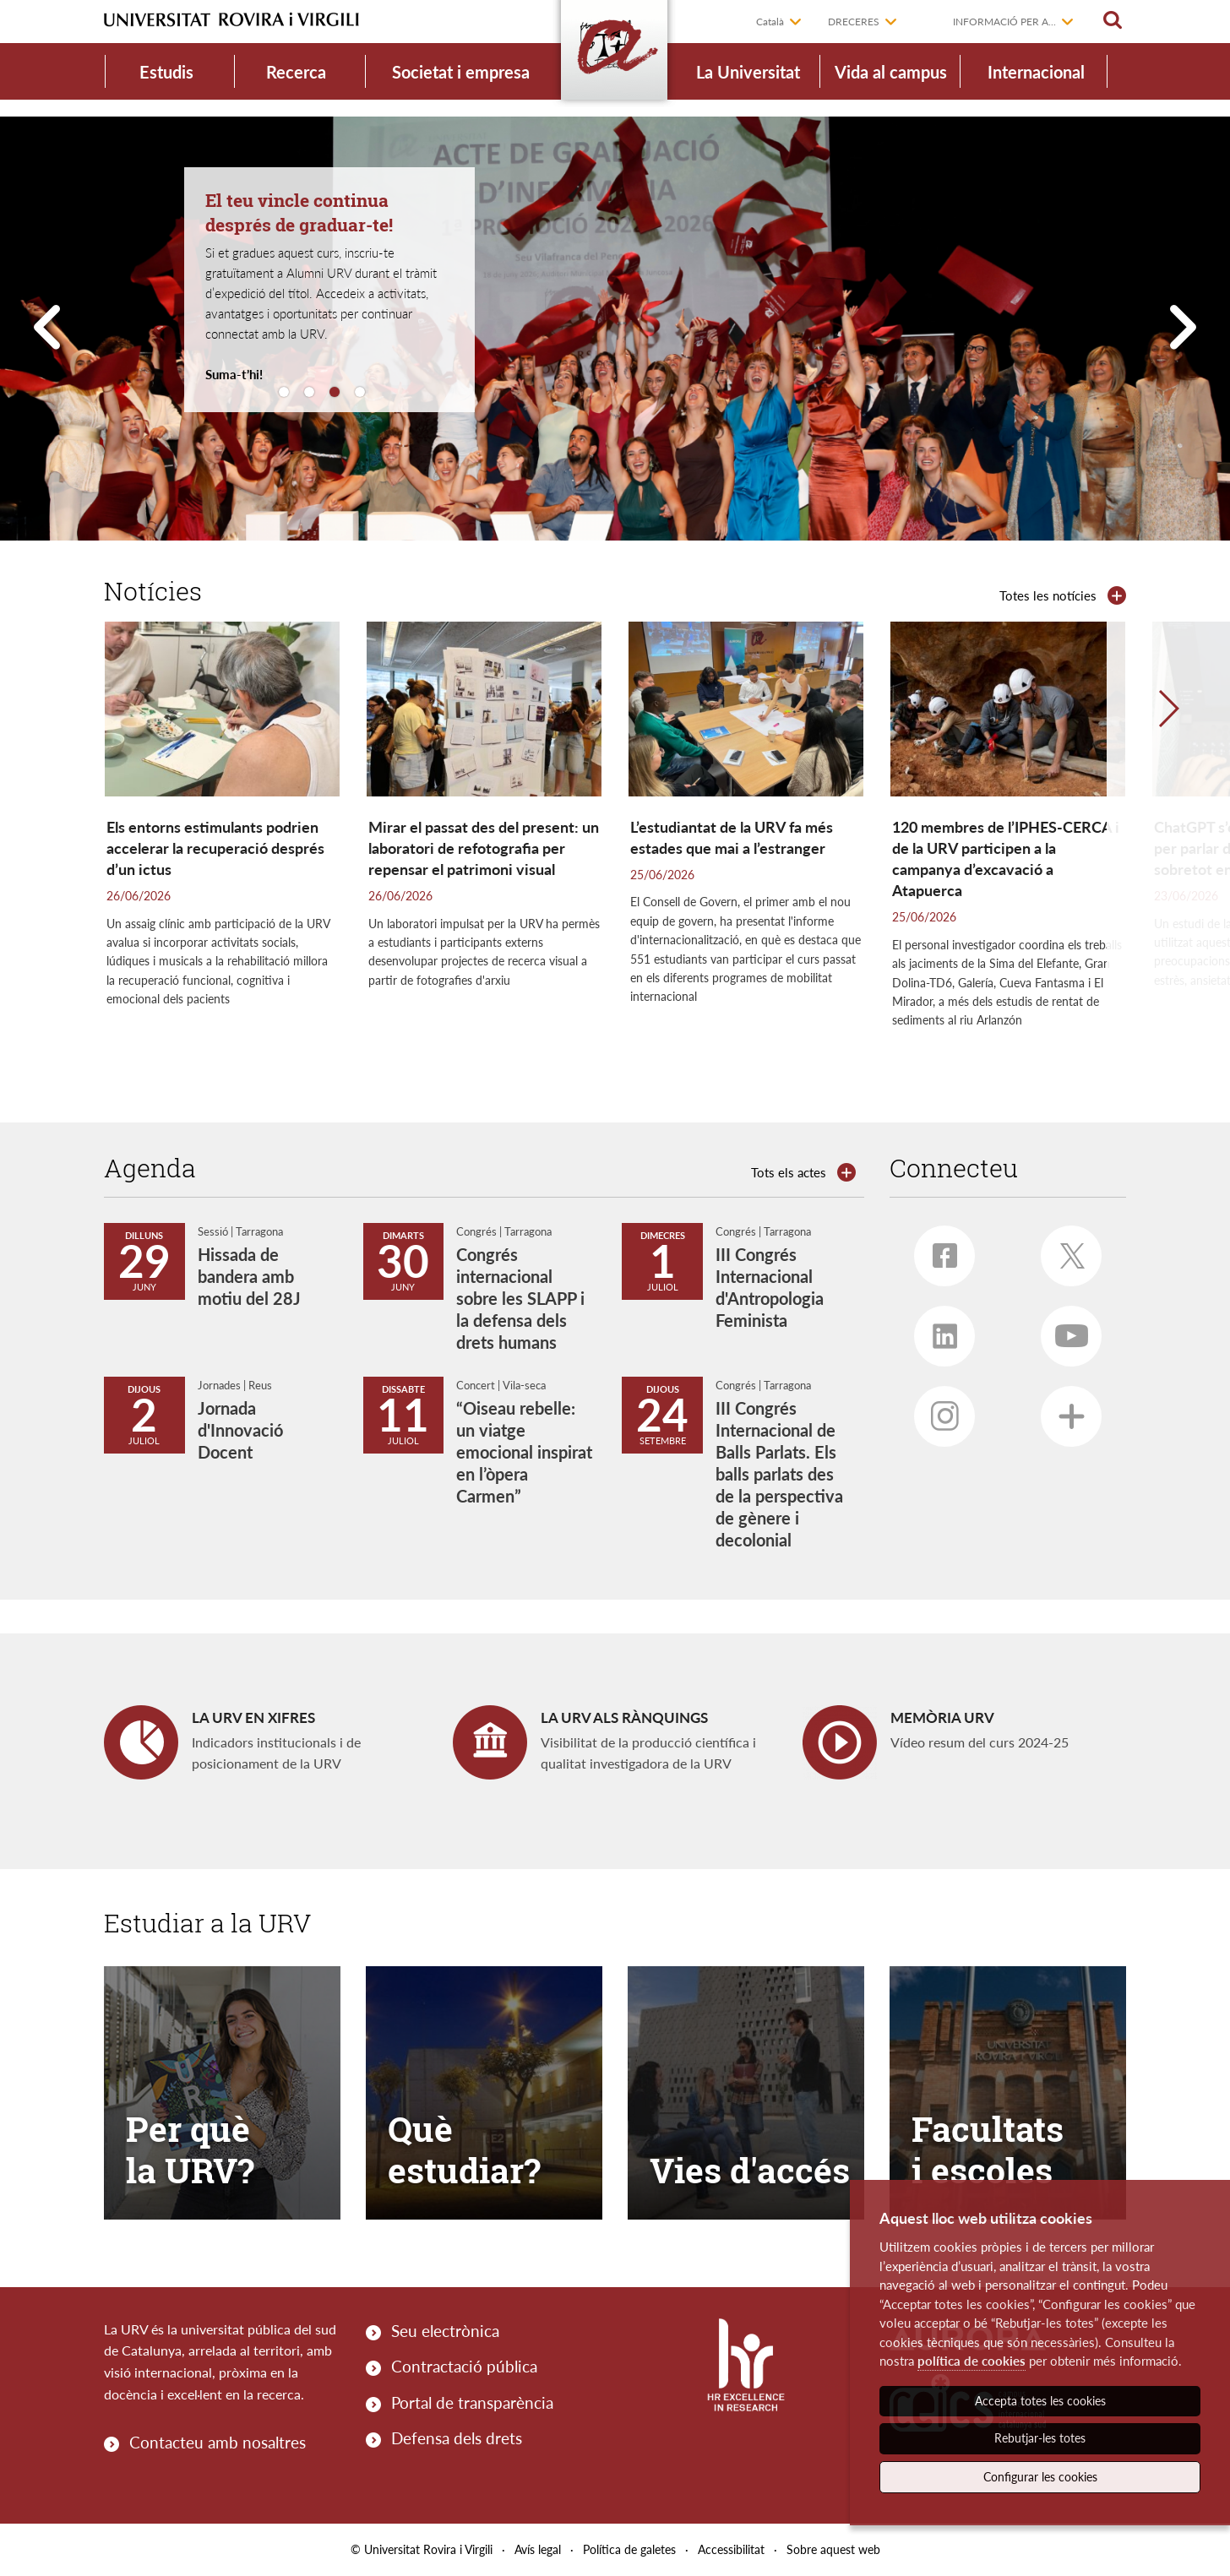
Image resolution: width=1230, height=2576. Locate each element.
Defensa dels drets (456, 2438)
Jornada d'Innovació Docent (240, 1430)
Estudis (166, 72)
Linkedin (935, 1329)
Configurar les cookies (1040, 2477)
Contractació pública (464, 2366)
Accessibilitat (731, 2549)
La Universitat (748, 72)
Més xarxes (1063, 1409)
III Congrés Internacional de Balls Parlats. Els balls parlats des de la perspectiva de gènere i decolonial (779, 1474)
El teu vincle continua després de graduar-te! (299, 212)
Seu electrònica (445, 2330)
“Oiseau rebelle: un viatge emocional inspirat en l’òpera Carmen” (524, 1452)
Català (770, 21)
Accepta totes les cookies (1040, 2401)
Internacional (1036, 72)
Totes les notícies (1048, 595)
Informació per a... (1004, 21)
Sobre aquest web (833, 2549)
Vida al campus (891, 72)
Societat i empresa (461, 72)
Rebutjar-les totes (1040, 2438)
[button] (1168, 856)
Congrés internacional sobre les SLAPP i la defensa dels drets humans (520, 1298)
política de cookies (971, 2360)
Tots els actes (788, 1172)
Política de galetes (629, 2549)
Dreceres (853, 21)
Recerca (296, 72)
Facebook (935, 1249)
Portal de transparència (472, 2402)
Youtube (1064, 1329)
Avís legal (537, 2549)
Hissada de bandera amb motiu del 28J (249, 1276)
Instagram (936, 1411)
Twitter (1064, 1250)
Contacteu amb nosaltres (217, 2442)
